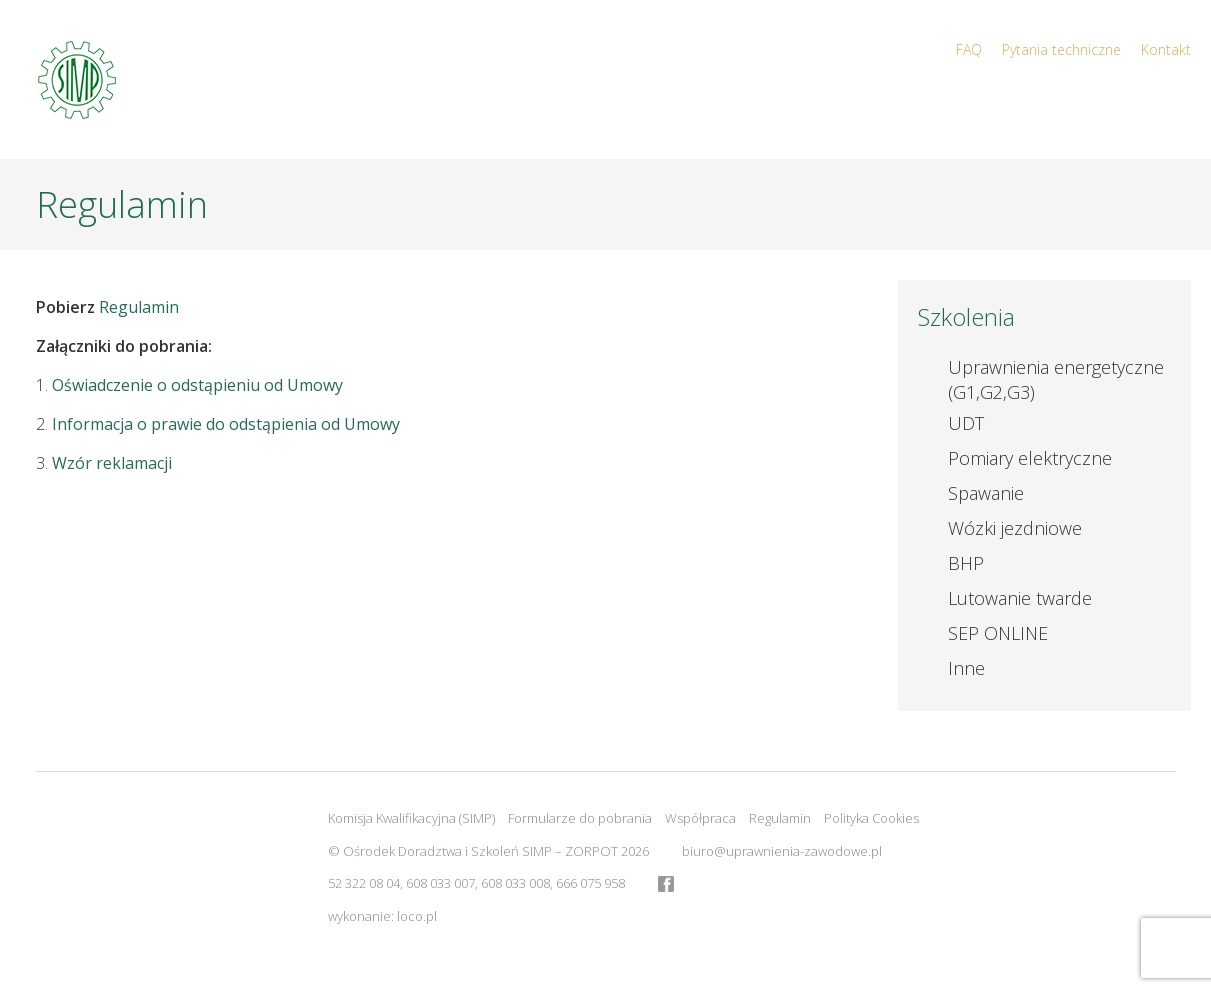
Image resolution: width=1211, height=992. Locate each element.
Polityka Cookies (871, 818)
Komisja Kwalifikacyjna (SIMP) (411, 818)
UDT (966, 423)
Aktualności (937, 101)
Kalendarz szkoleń (1106, 101)
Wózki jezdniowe (1015, 528)
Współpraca (700, 818)
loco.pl (417, 916)
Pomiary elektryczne (1030, 458)
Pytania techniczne (1061, 49)
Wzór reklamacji (112, 463)
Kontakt (1166, 49)
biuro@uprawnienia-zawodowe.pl (782, 851)
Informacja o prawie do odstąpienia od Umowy (226, 424)
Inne (966, 668)
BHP (966, 563)
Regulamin (139, 307)
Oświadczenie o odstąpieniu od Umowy (197, 385)
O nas (828, 101)
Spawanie (986, 493)
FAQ (969, 49)
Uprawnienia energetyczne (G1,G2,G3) (1056, 380)
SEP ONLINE (998, 633)
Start (749, 101)
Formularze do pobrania (580, 818)
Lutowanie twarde (1020, 598)
